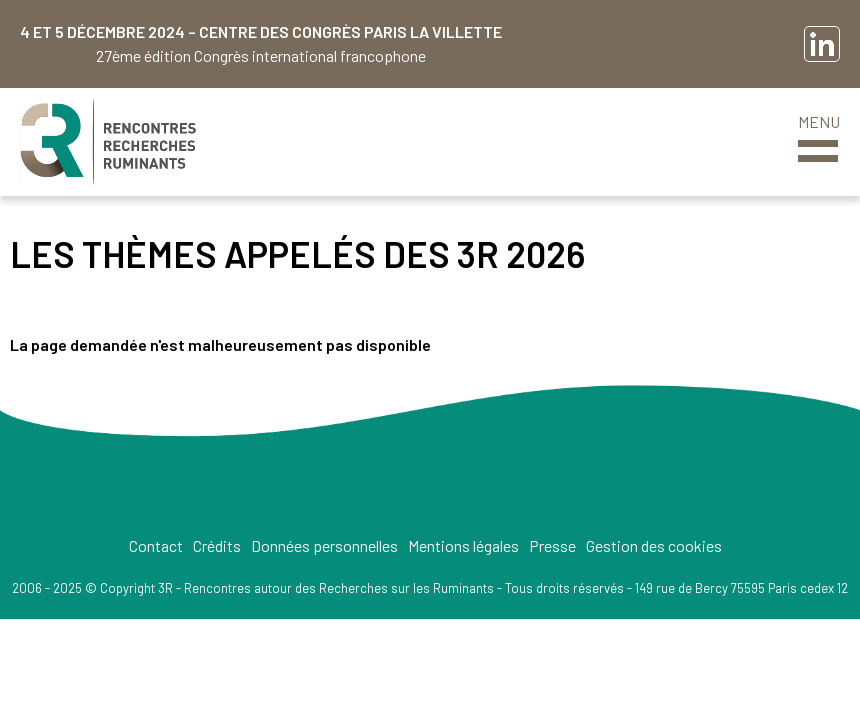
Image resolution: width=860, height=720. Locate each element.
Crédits (217, 545)
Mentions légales (463, 545)
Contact (156, 545)
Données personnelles (324, 545)
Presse (552, 545)
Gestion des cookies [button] (654, 545)
